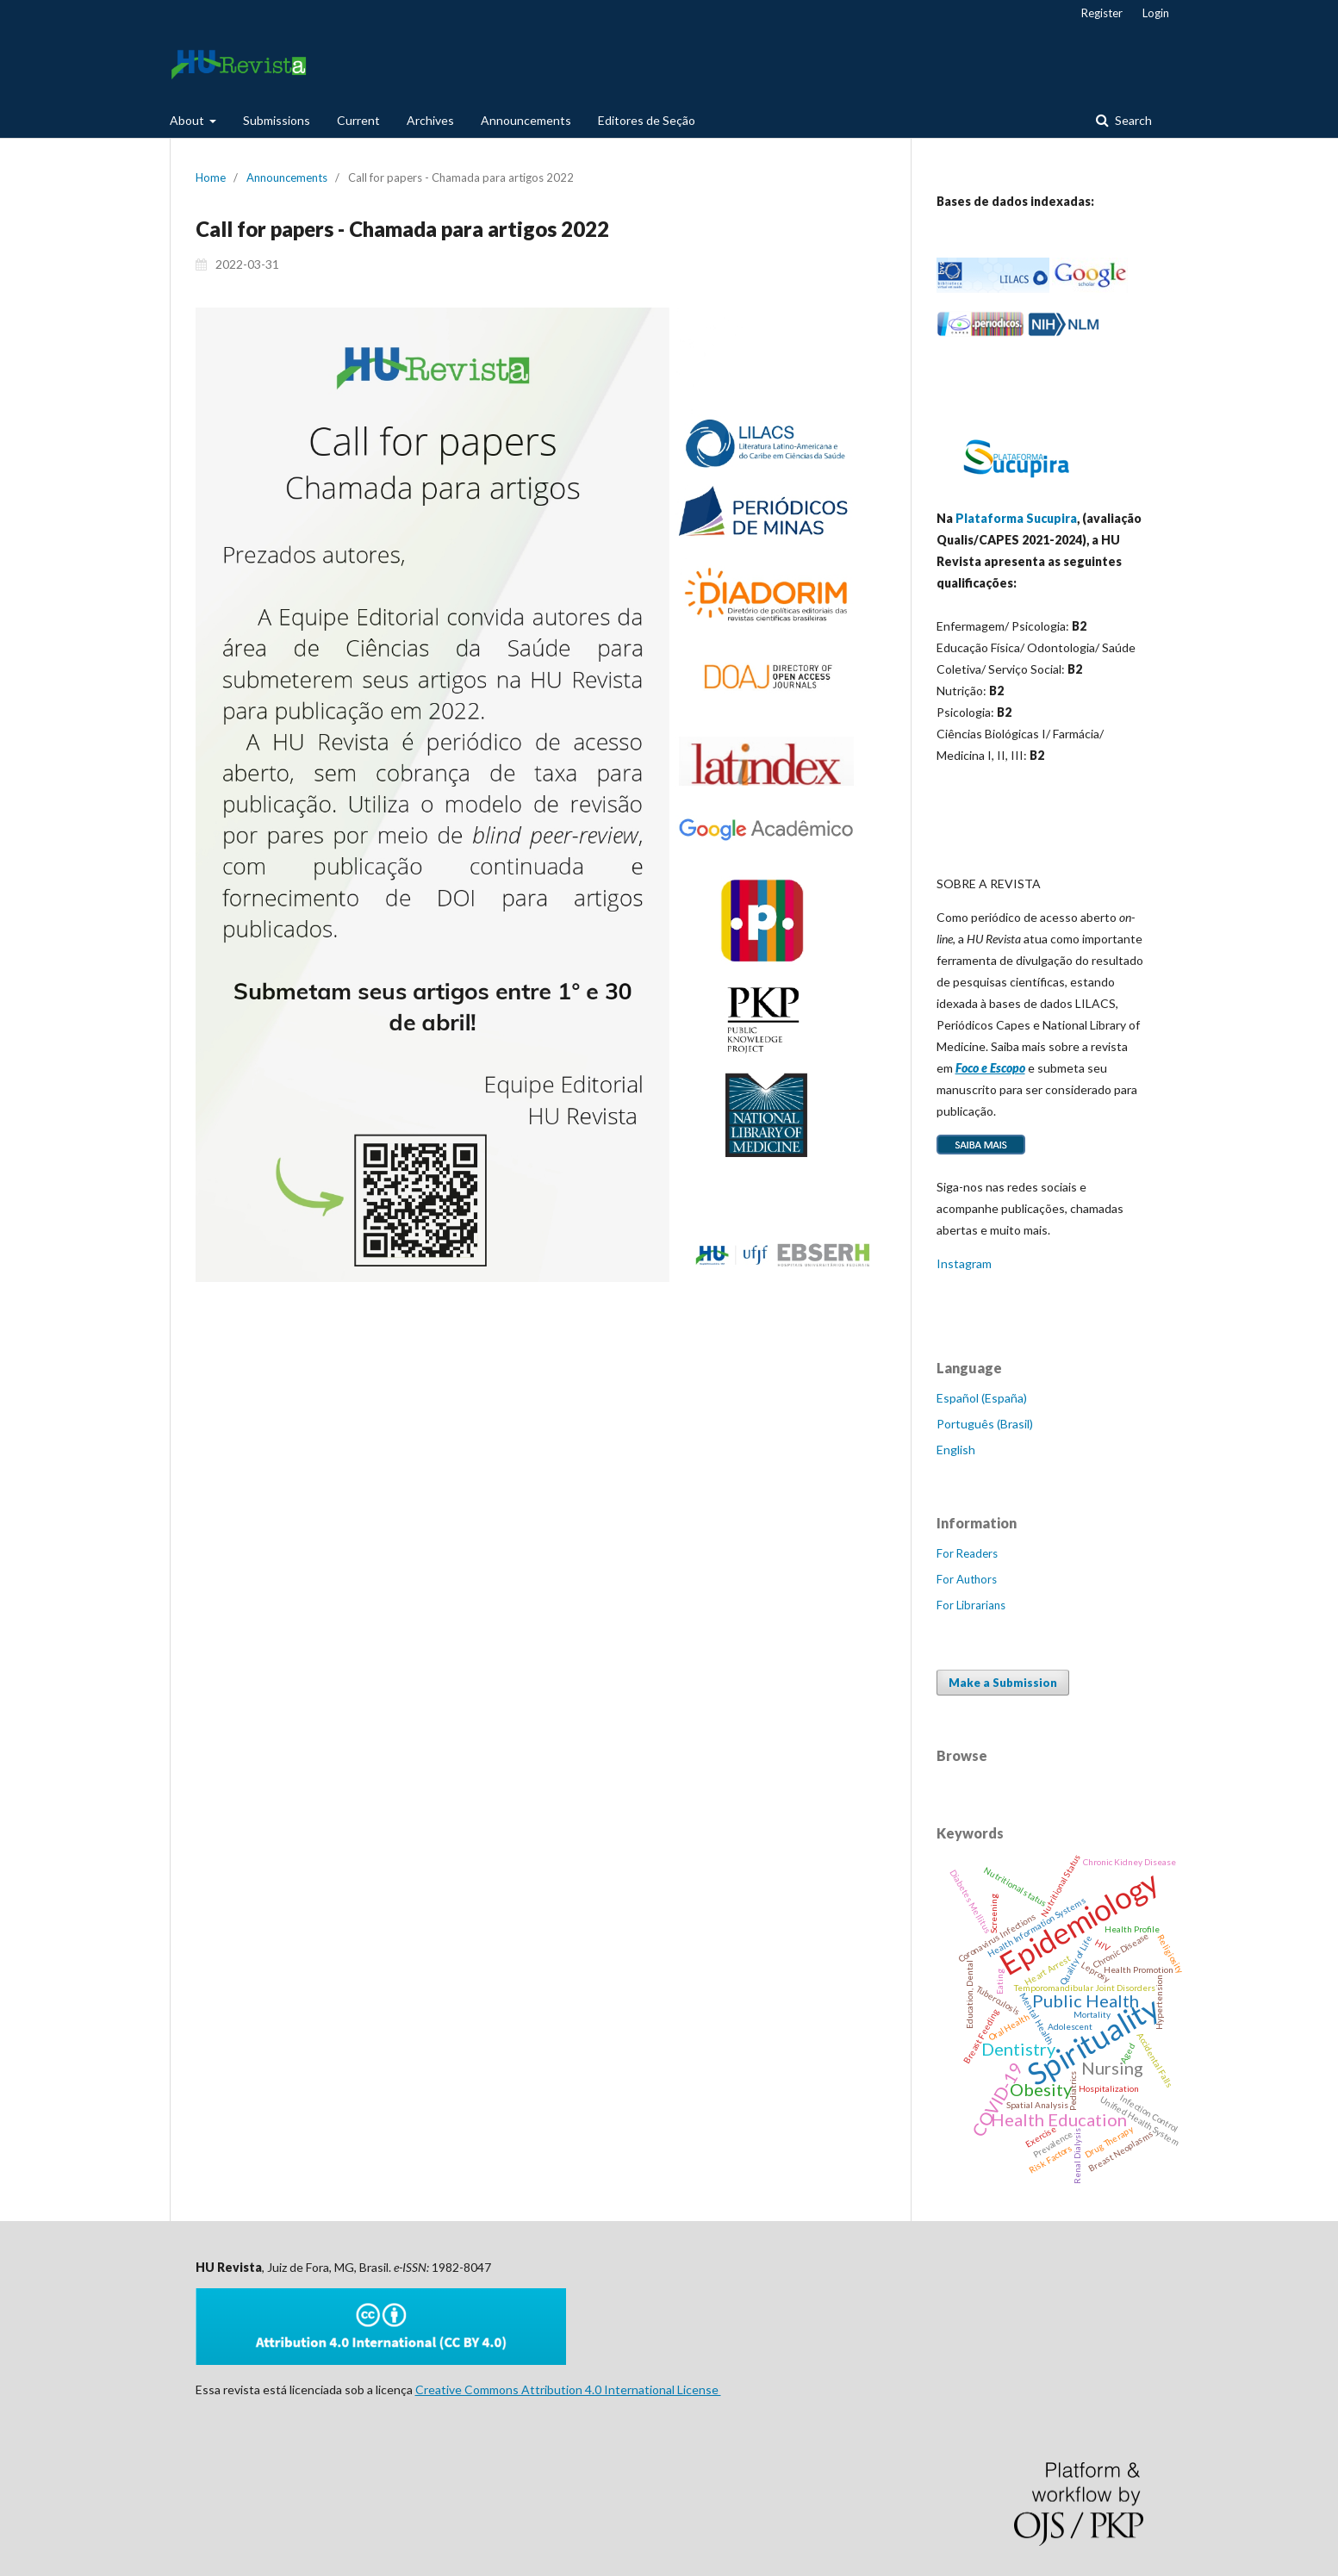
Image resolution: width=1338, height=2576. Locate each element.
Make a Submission (1003, 1682)
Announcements (526, 120)
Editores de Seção (646, 120)
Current (358, 120)
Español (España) (982, 1398)
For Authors (967, 1579)
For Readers (967, 1553)
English (956, 1449)
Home (211, 177)
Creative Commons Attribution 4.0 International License (568, 2389)
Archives (430, 120)
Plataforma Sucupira (1016, 518)
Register (1102, 13)
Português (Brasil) (985, 1423)
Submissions (276, 120)
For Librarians (971, 1605)
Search (1132, 120)
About (188, 120)
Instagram (964, 1263)
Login (1155, 13)
